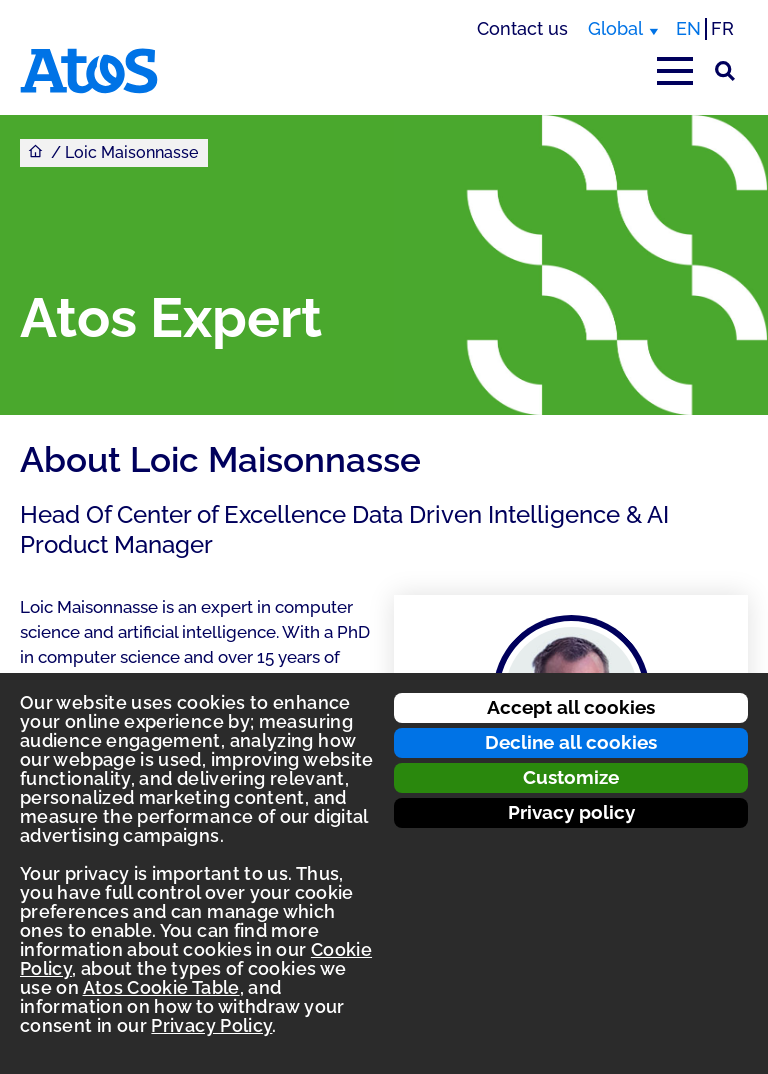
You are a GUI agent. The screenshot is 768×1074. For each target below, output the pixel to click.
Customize (571, 777)
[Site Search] (725, 71)
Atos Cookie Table (161, 987)
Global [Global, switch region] (615, 28)
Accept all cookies (571, 707)
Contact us (522, 28)
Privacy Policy (211, 1025)
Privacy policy (571, 812)
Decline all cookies (571, 742)
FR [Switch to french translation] (722, 28)
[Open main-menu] (675, 71)
